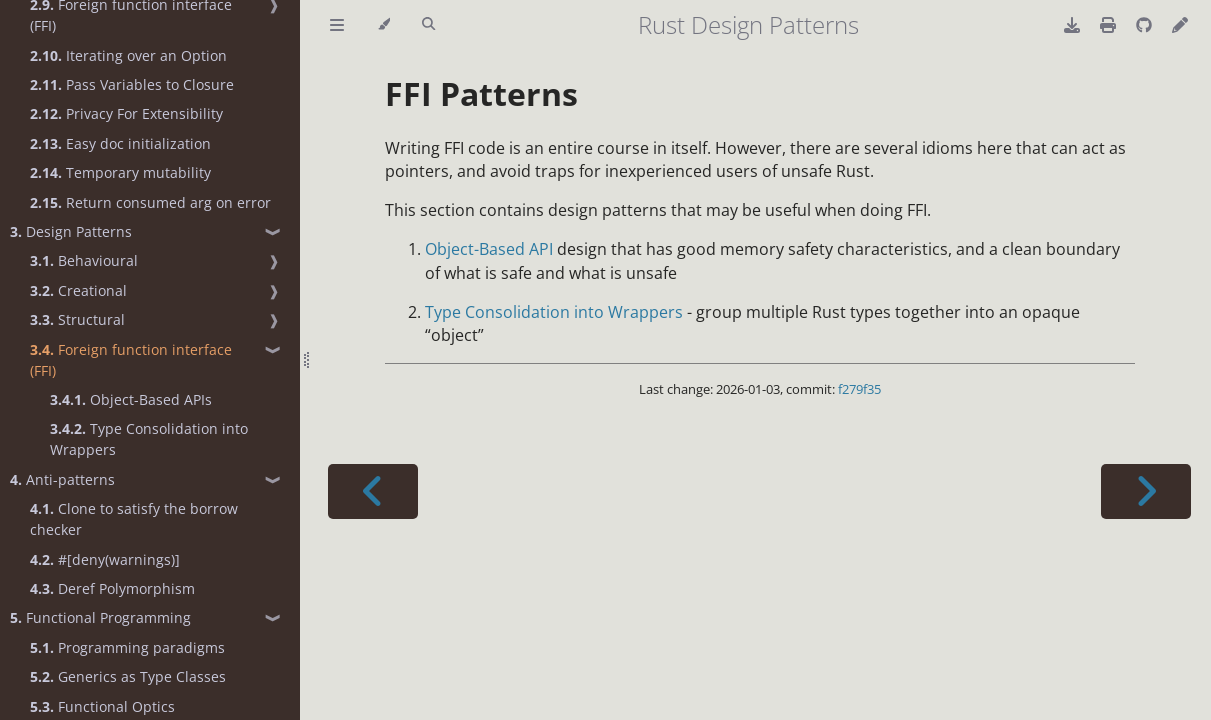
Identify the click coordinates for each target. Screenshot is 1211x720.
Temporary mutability (120, 172)
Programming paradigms (127, 647)
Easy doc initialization (120, 143)
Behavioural (84, 260)
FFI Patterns (481, 93)
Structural (77, 319)
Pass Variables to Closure (132, 84)
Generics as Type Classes (128, 676)
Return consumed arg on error (150, 202)
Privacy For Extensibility (126, 113)
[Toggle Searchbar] (428, 25)
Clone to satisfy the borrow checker (134, 519)
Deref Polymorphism (112, 588)
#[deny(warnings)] (105, 559)
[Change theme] (383, 25)
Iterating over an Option (128, 55)
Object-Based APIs (131, 399)
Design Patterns (71, 231)
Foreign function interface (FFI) (131, 360)
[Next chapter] (1146, 491)
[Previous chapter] (373, 491)
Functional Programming (100, 617)
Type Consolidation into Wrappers (149, 439)
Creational (78, 290)
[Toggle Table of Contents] (337, 25)
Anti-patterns (62, 479)
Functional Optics (102, 706)
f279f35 (859, 389)
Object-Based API (489, 249)
